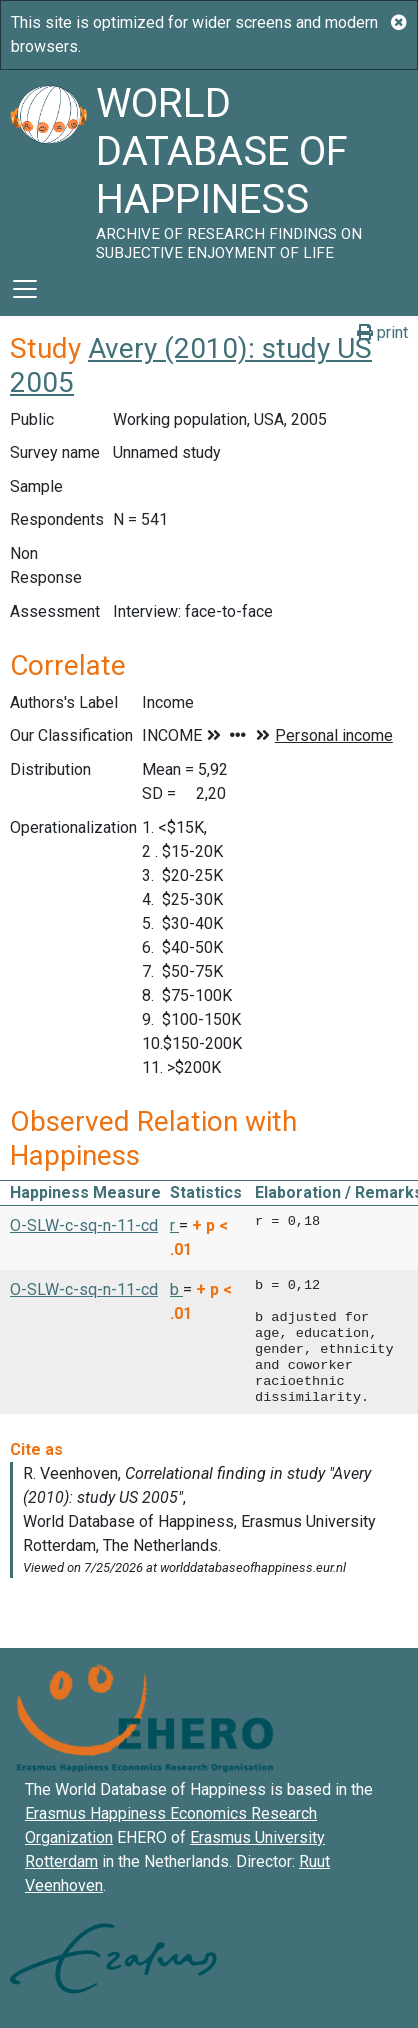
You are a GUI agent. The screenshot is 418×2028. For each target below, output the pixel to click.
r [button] (174, 1225)
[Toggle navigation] (25, 289)
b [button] (176, 1289)
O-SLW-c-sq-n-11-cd (84, 1225)
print (382, 332)
